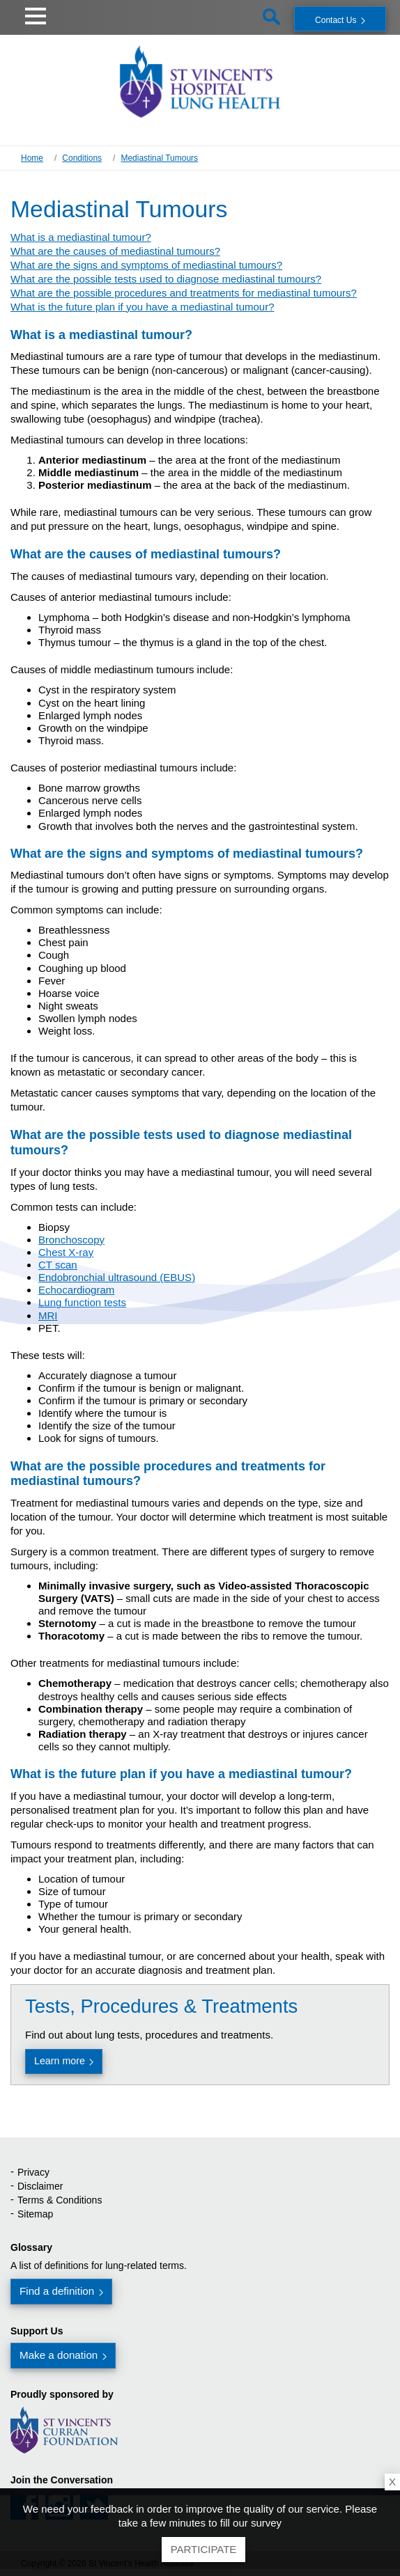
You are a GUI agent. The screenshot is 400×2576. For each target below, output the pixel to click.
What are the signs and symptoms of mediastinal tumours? (146, 265)
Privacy (33, 2172)
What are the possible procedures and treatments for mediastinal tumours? (183, 293)
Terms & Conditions (59, 2200)
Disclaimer (40, 2186)
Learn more (59, 2060)
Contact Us (335, 20)
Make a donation (59, 2355)
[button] (35, 14)
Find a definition (57, 2291)
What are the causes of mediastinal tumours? (115, 251)
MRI (48, 1315)
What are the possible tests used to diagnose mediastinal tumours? (165, 279)
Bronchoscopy (71, 1240)
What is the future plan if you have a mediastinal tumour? (142, 307)
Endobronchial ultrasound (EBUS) (116, 1277)
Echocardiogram (76, 1290)
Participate (204, 2549)
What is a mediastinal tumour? (80, 237)
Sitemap (35, 2214)
